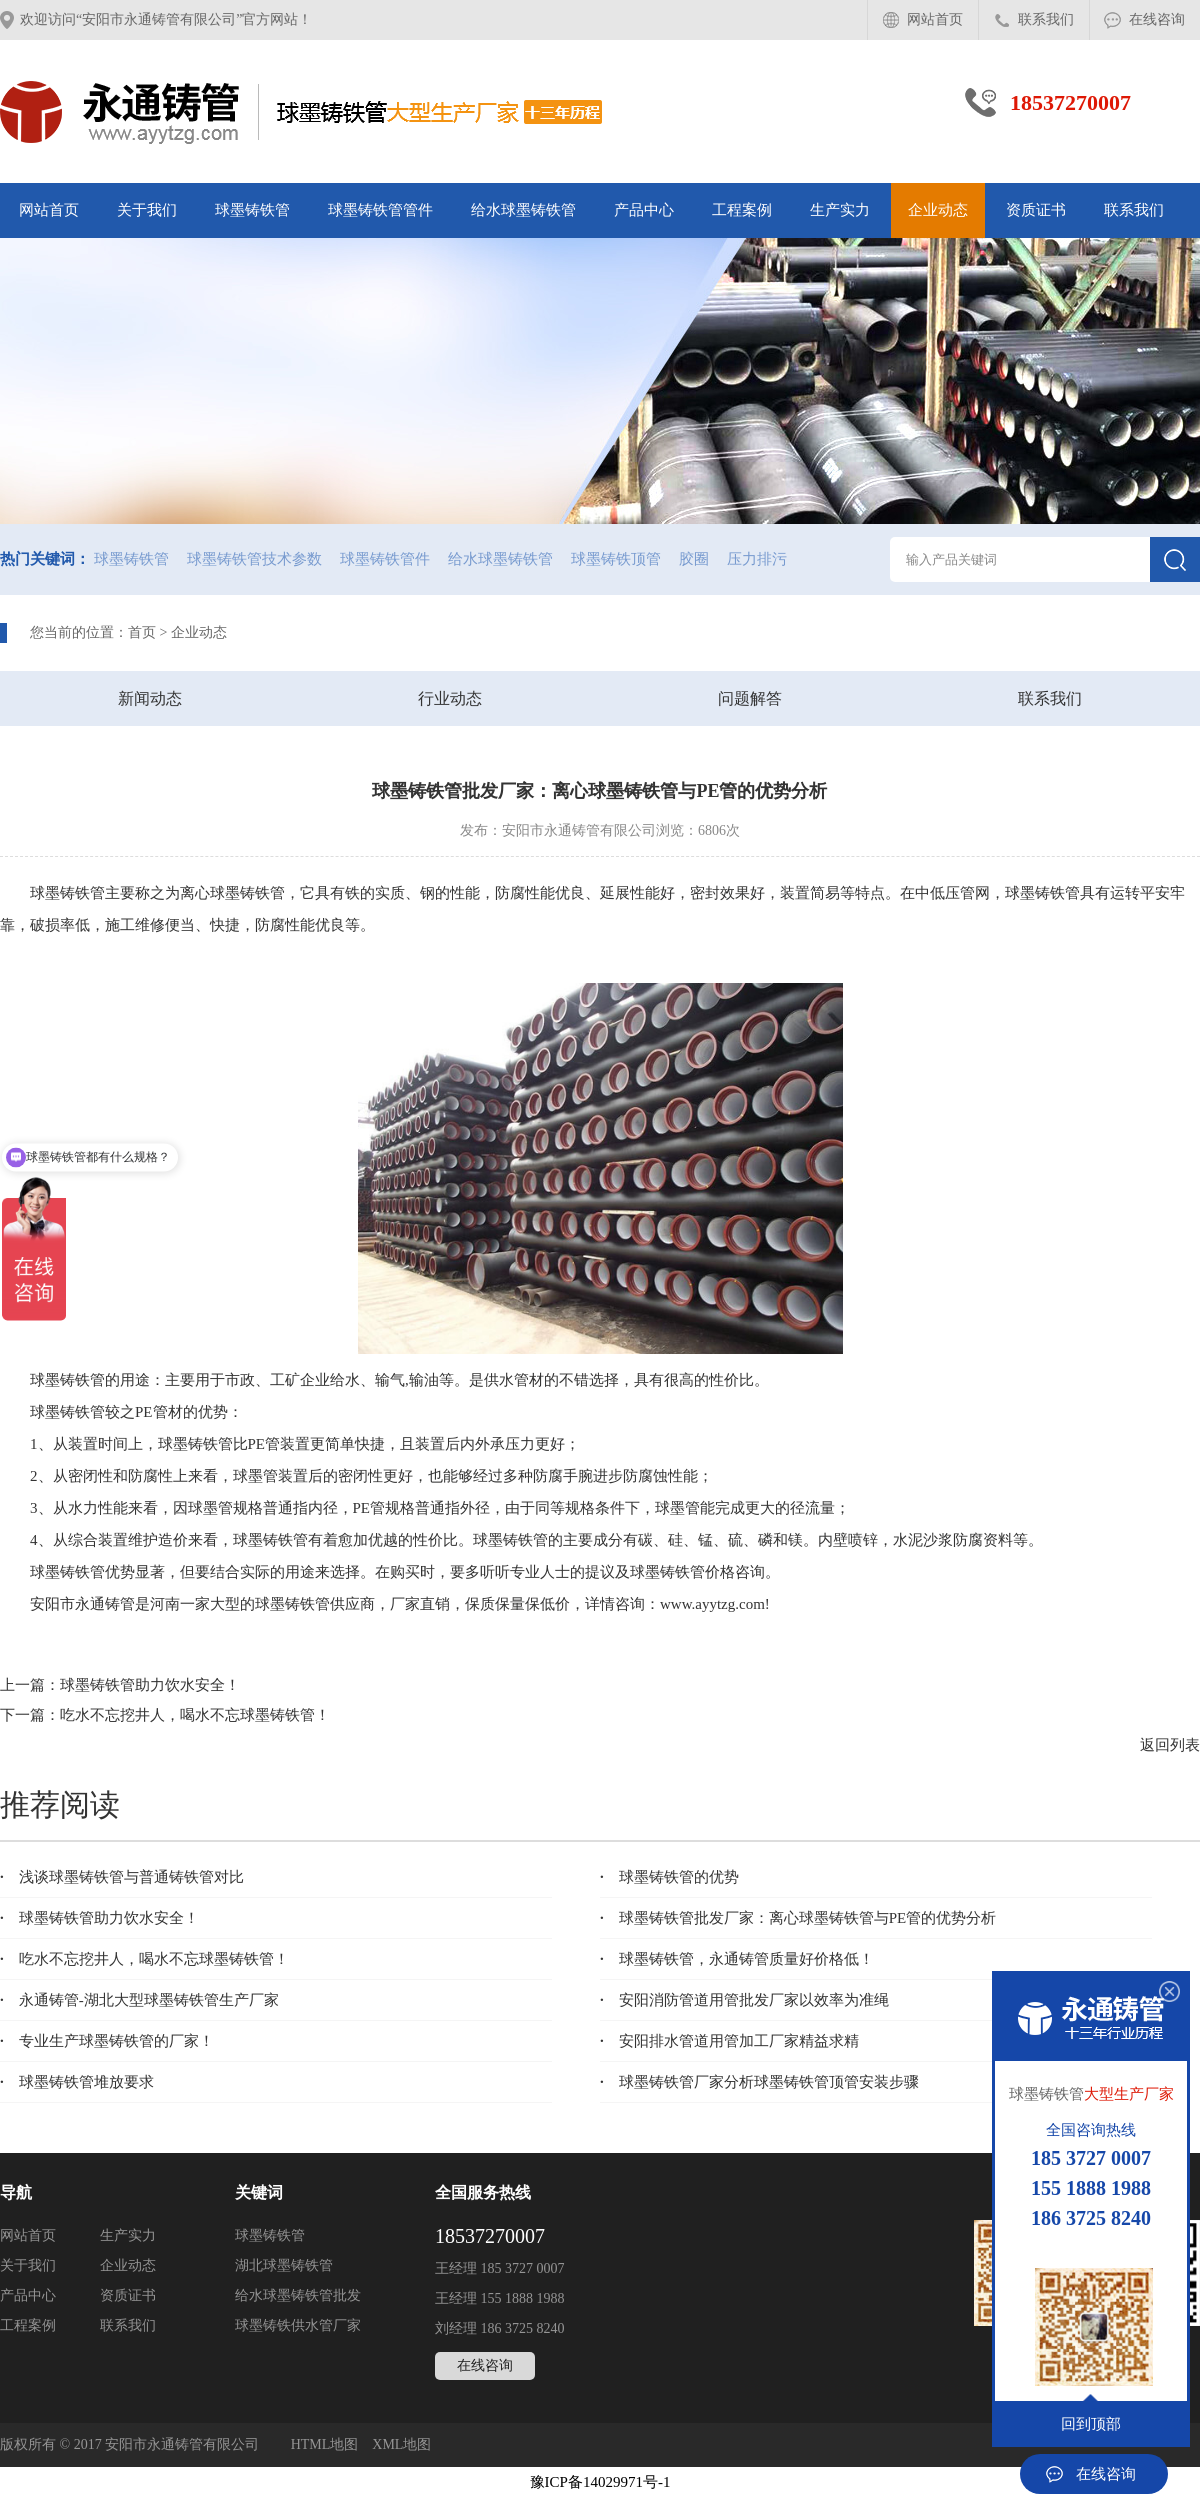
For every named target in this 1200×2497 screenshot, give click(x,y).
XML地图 (401, 2444)
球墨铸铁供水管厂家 (298, 2325)
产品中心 (644, 210)
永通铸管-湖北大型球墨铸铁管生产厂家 (139, 2000)
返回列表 (1170, 1745)
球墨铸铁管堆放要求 (77, 2082)
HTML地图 (325, 2444)
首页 (142, 632)
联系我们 (1046, 19)
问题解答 (750, 698)
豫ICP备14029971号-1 (600, 2482)
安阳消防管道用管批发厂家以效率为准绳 (744, 2000)
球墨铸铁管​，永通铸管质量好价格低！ (737, 1959)
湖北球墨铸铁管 (284, 2265)
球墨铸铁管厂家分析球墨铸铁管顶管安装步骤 (759, 2082)
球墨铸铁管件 (385, 559)
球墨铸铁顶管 (616, 559)
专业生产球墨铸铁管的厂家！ (107, 2041)
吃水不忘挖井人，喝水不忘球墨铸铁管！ (195, 1715)
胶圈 (694, 559)
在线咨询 (1157, 19)
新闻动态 (150, 698)
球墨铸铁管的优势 (669, 1877)
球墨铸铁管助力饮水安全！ (150, 1685)
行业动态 (450, 698)
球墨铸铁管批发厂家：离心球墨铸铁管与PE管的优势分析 (798, 1918)
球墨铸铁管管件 (380, 210)
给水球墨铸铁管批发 (298, 2295)
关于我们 (147, 210)
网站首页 (935, 19)
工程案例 (742, 210)
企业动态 (938, 210)
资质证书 (1036, 210)
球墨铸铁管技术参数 (254, 559)
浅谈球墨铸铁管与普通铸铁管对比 (122, 1877)
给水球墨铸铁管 (523, 210)
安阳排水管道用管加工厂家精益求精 (729, 2041)
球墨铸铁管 (252, 210)
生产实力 (840, 210)
